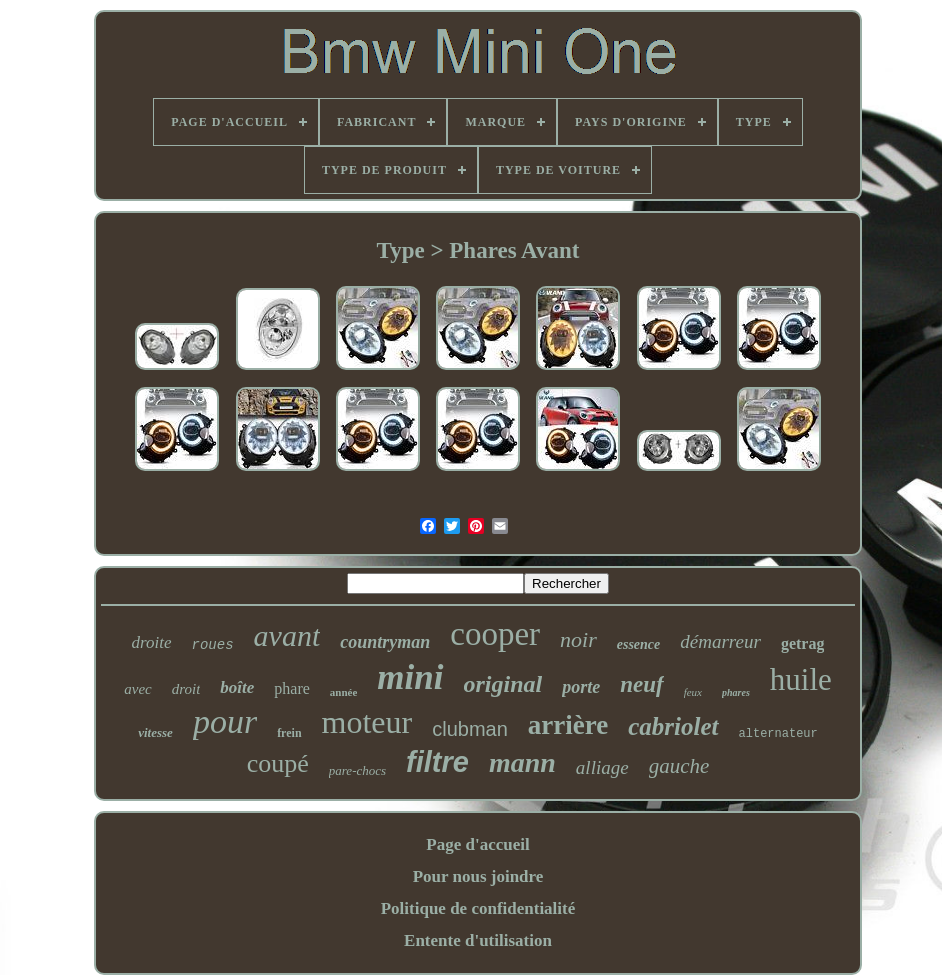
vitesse (155, 732)
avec (137, 689)
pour (225, 721)
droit (186, 689)
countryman (385, 642)
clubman (470, 729)
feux (693, 692)
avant (287, 635)
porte (581, 687)
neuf (641, 684)
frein (289, 733)
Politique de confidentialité (478, 908)
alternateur (778, 734)
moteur (367, 722)
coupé (278, 763)
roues (213, 645)
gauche (679, 766)
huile (801, 679)
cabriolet (673, 726)
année (344, 692)
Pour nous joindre (478, 876)
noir (578, 639)
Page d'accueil (477, 844)
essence (639, 644)
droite (152, 642)
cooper (495, 634)
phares (736, 692)
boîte (237, 687)
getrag (803, 643)
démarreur (720, 641)
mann (522, 762)
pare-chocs (357, 770)
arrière (568, 725)
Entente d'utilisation (478, 940)
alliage (602, 767)
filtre (437, 762)
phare (292, 688)
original (503, 684)
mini (410, 677)
